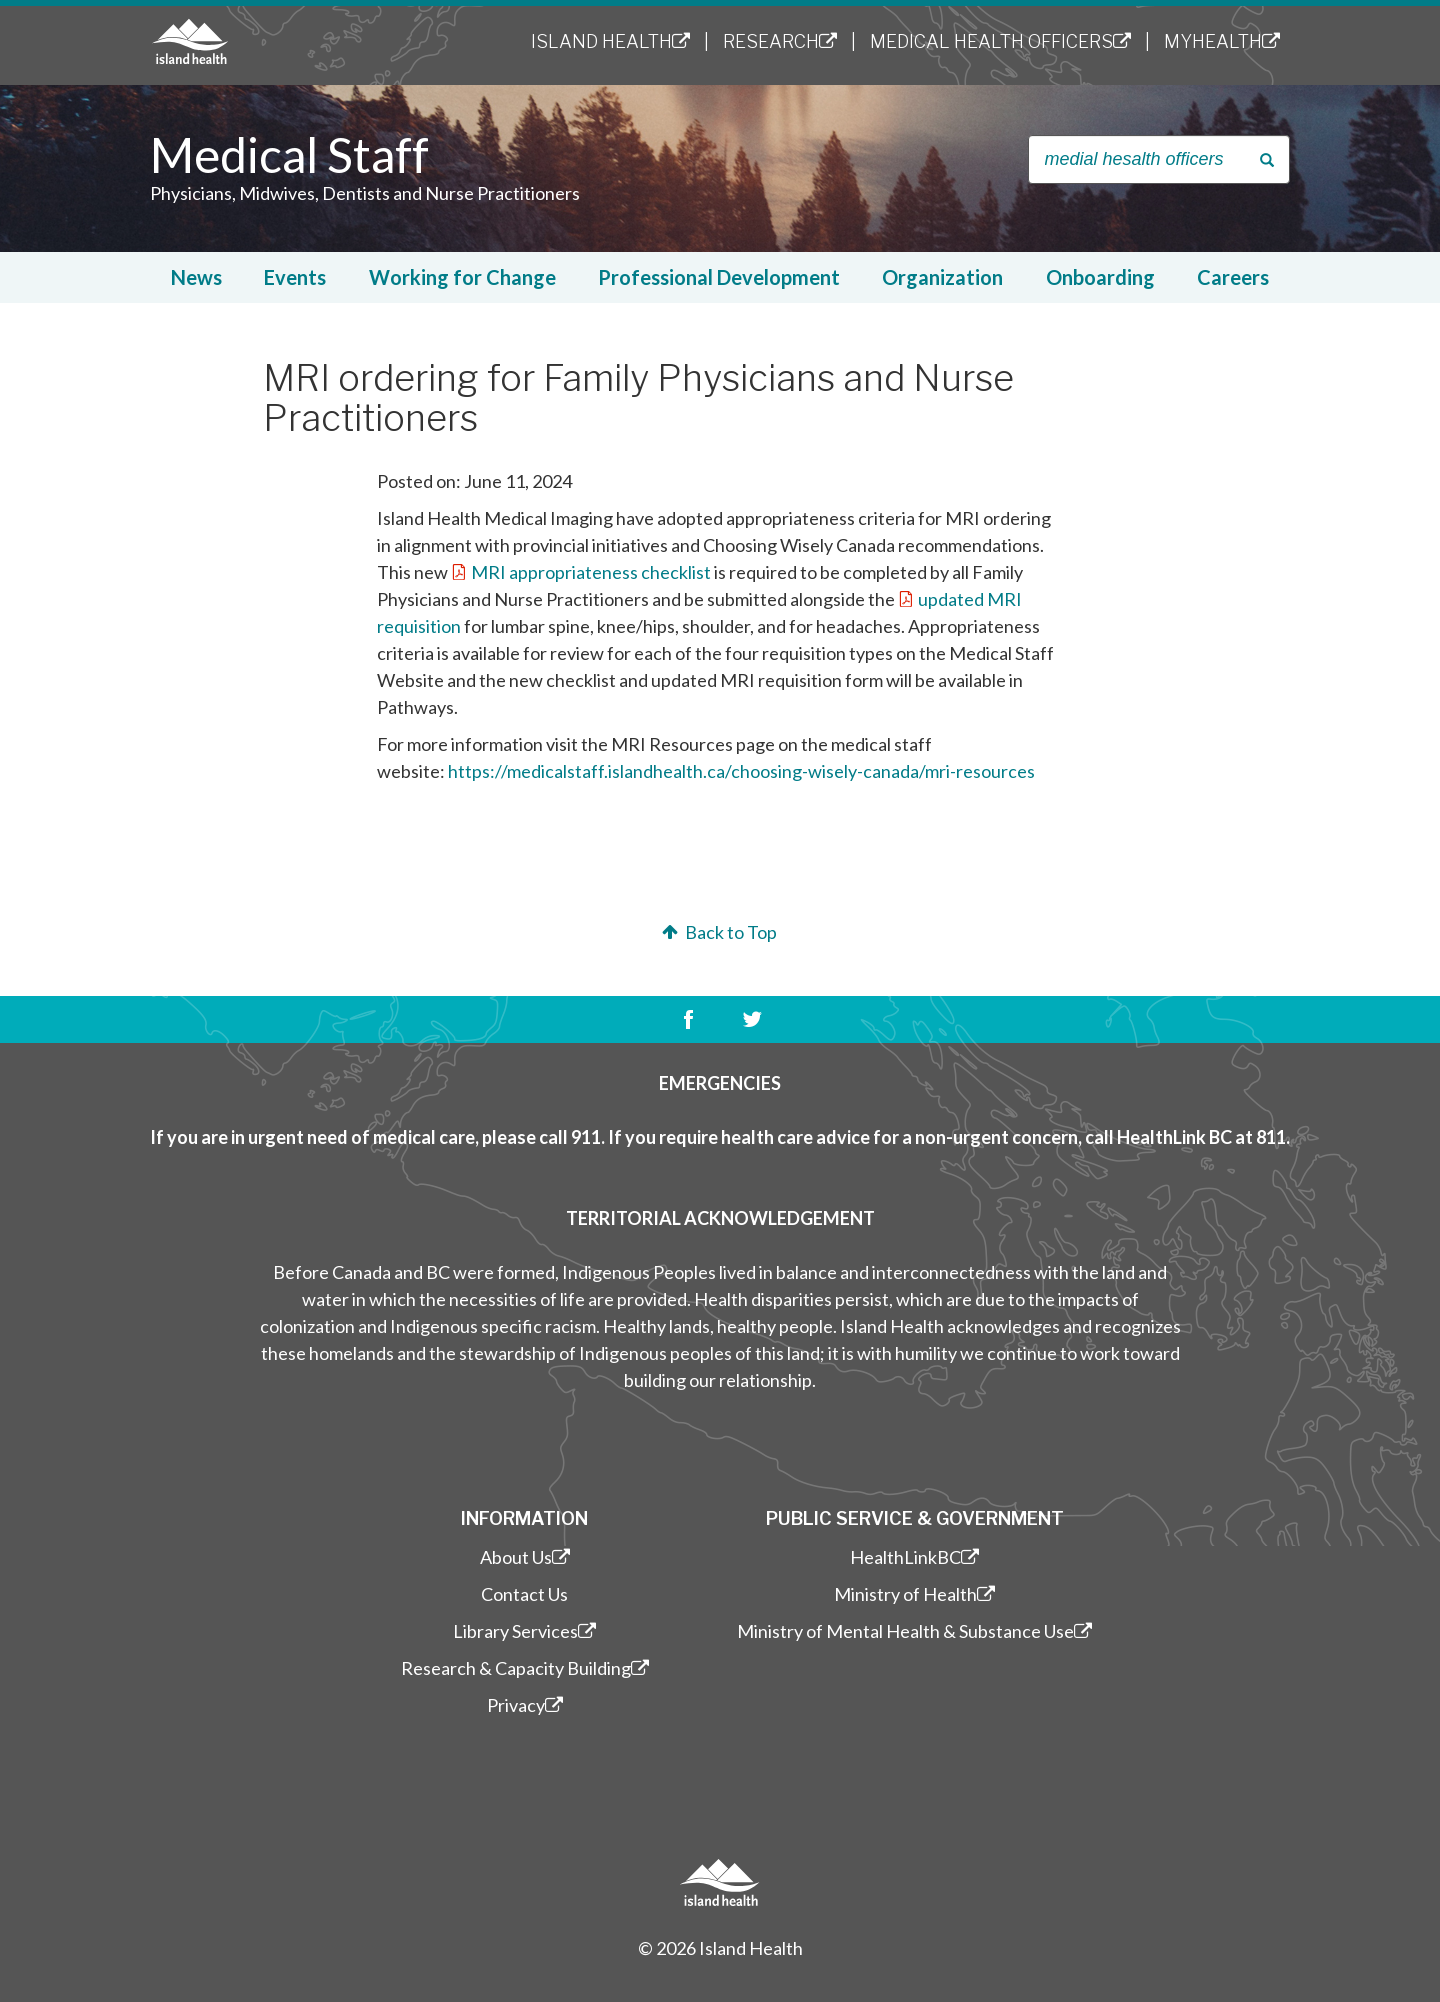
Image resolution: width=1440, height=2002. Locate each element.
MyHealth (1222, 41)
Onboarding (1100, 277)
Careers (1233, 277)
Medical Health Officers (1000, 41)
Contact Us (524, 1594)
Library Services (524, 1631)
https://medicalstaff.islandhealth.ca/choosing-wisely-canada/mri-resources (741, 771)
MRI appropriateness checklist (591, 572)
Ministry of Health (914, 1594)
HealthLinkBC (914, 1557)
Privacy (525, 1705)
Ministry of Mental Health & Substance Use (914, 1631)
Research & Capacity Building (525, 1668)
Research (780, 41)
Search (1270, 160)
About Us (525, 1557)
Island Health (610, 41)
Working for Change (462, 277)
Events (295, 277)
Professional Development (719, 277)
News (196, 277)
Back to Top (717, 932)
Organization (942, 277)
